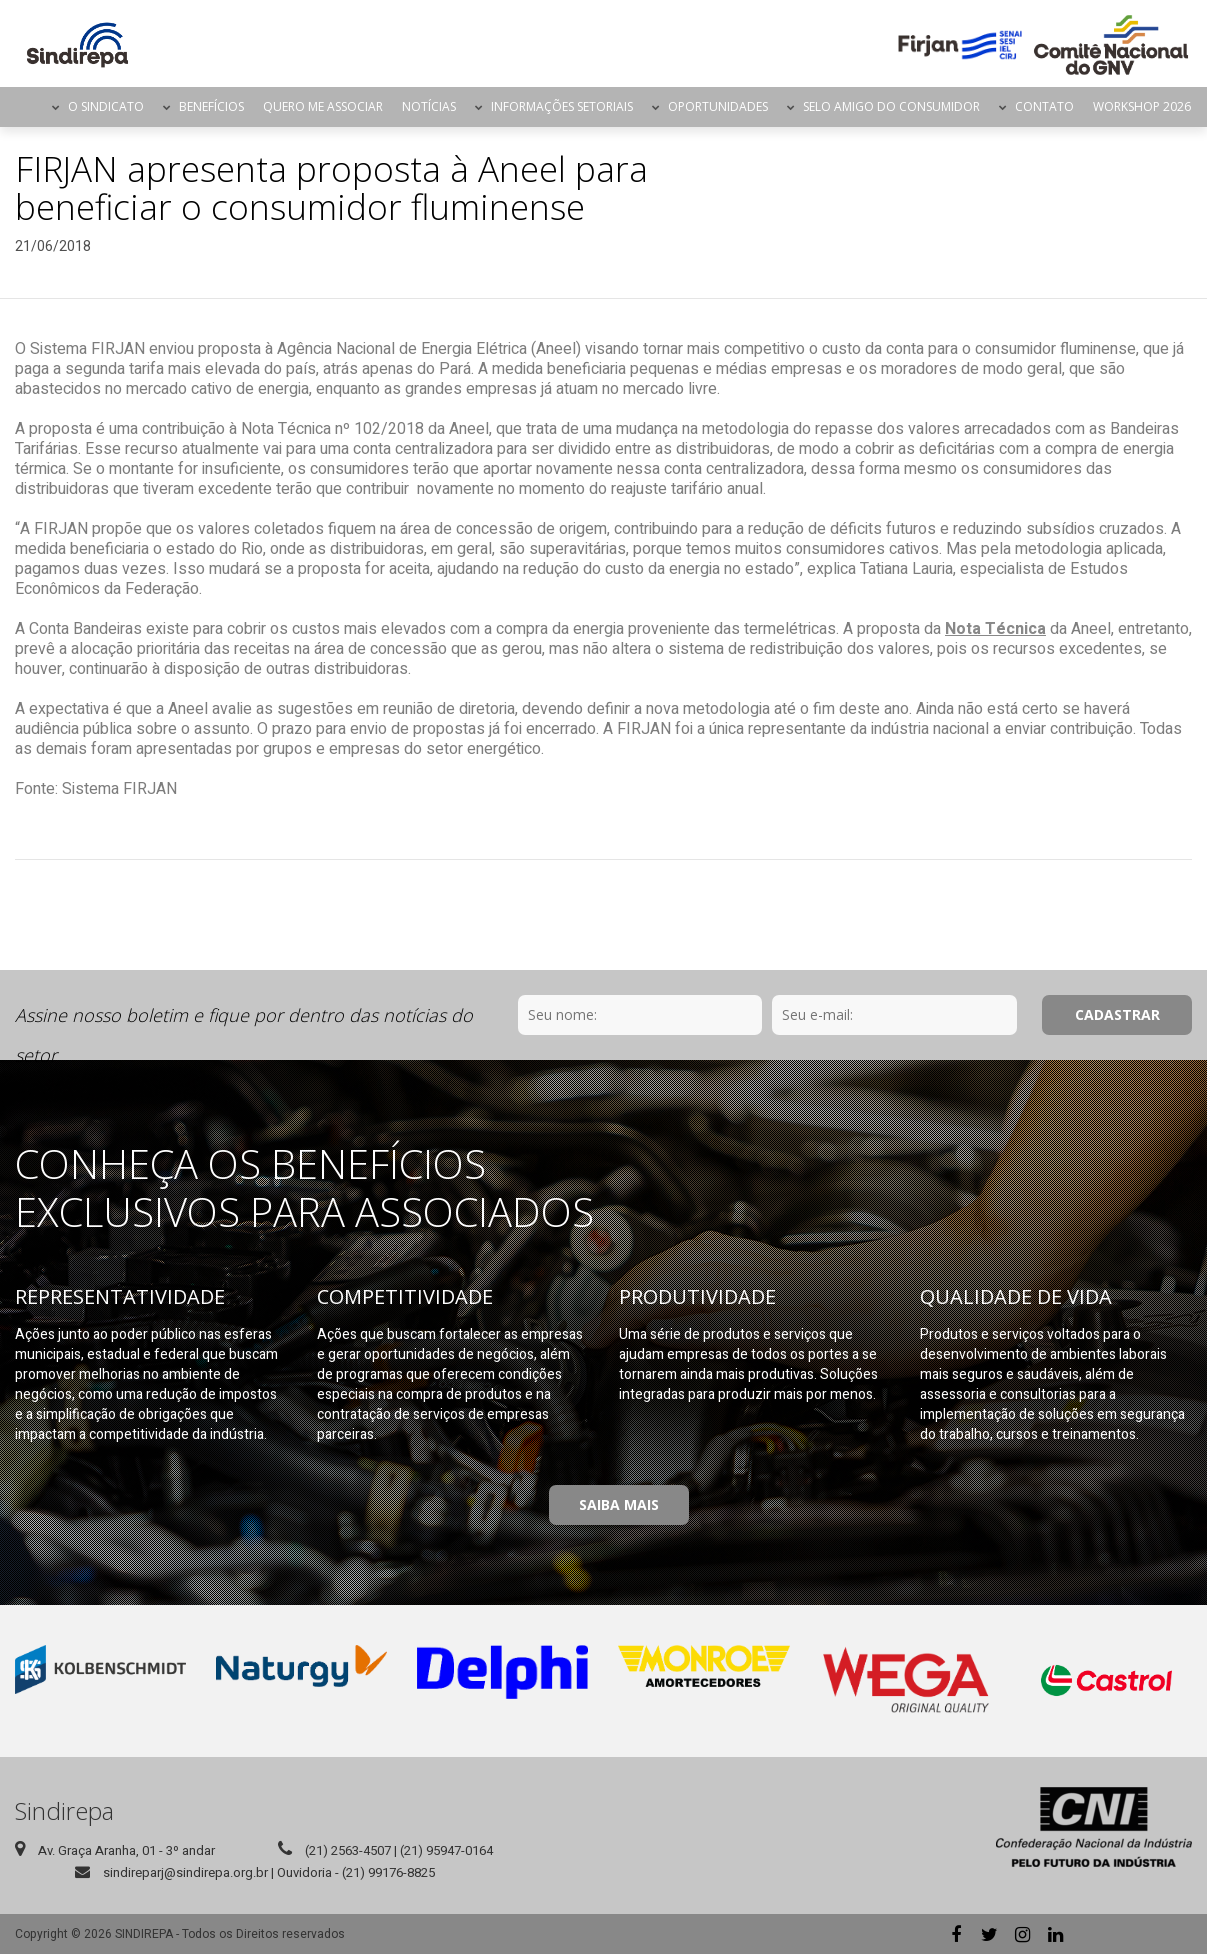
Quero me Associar (323, 106)
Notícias (429, 106)
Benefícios (211, 106)
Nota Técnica (995, 629)
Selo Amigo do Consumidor (891, 106)
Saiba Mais (619, 1504)
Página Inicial (25, 107)
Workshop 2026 (1142, 106)
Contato (1044, 106)
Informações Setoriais (562, 106)
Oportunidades (718, 106)
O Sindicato (106, 106)
